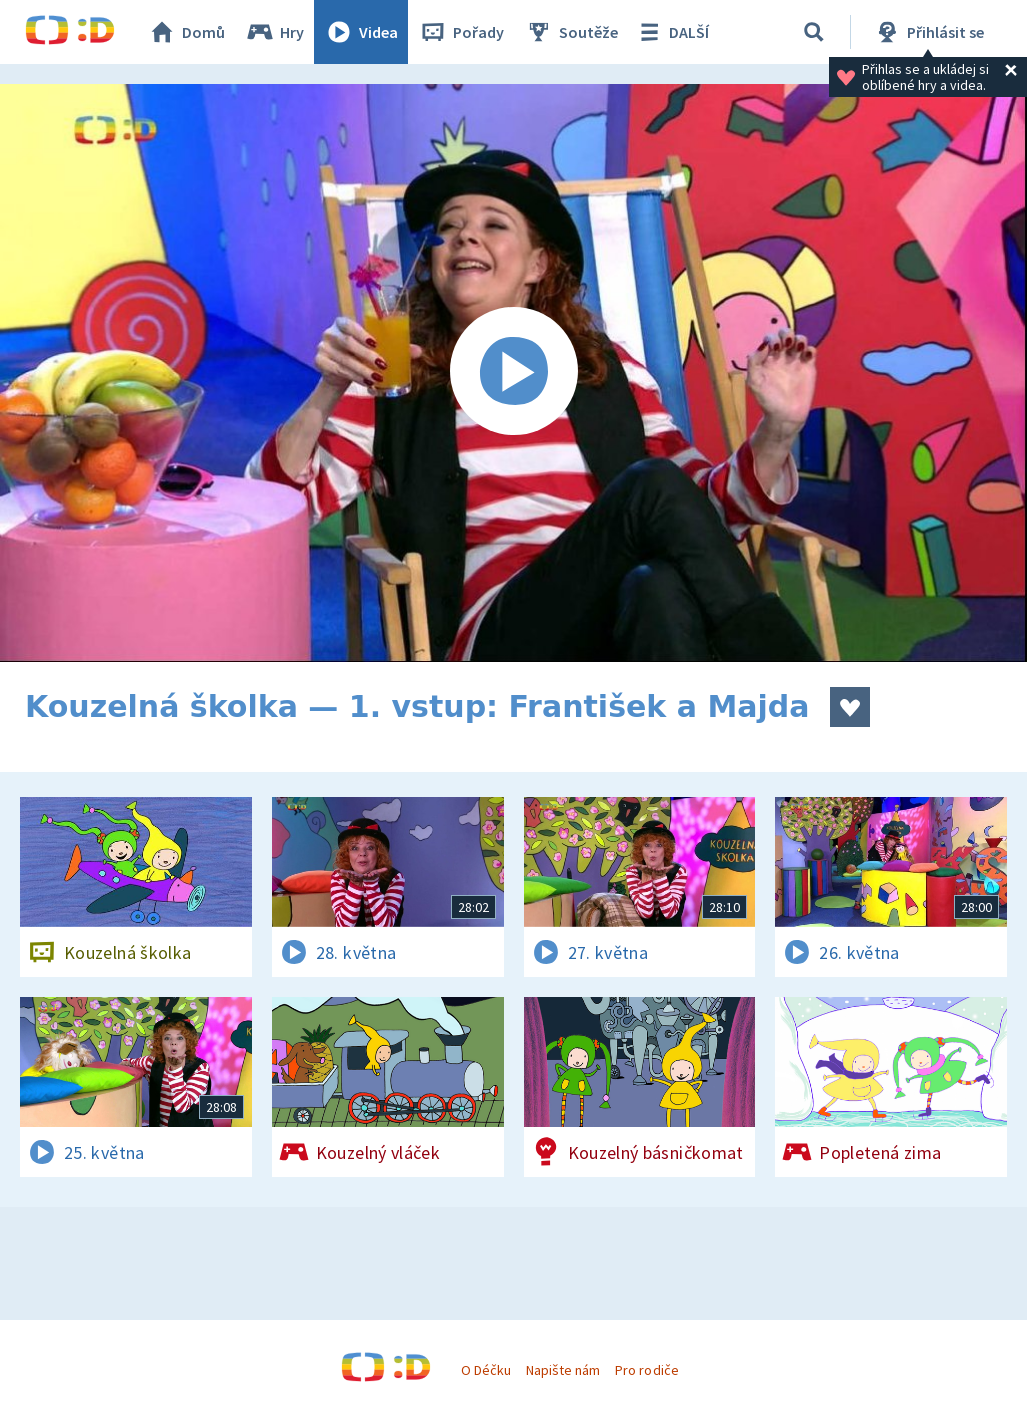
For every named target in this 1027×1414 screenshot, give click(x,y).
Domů (186, 32)
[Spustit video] (513, 373)
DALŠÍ (671, 32)
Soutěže (571, 32)
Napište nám (563, 1370)
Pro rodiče (646, 1370)
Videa (361, 32)
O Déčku (486, 1370)
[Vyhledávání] (814, 32)
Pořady (461, 32)
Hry (274, 32)
